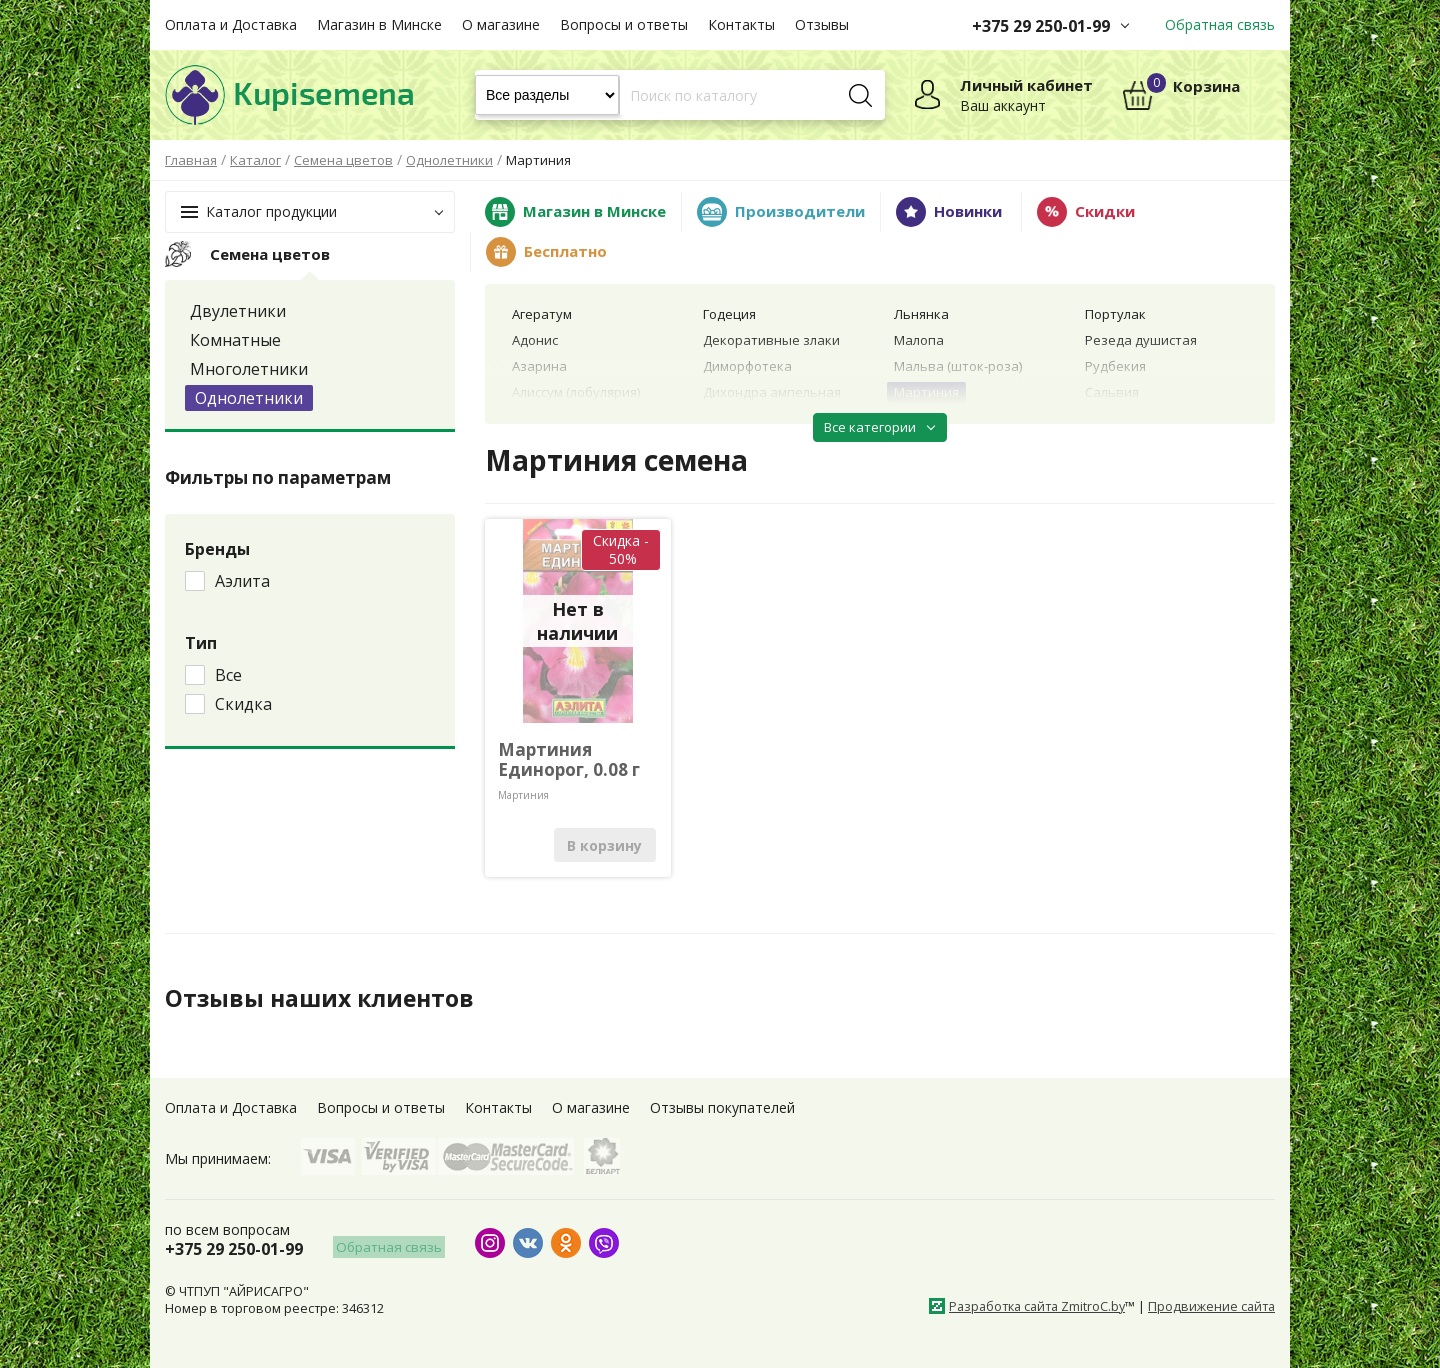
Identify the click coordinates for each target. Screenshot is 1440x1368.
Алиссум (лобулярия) (576, 392)
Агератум (542, 314)
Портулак (1115, 314)
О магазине (501, 24)
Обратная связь (1220, 24)
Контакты (741, 24)
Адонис (535, 340)
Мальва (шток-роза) (958, 366)
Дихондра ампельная (772, 392)
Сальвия (1112, 392)
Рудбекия (1115, 366)
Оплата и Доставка (231, 24)
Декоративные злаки (771, 340)
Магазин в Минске (379, 24)
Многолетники (249, 369)
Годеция (729, 314)
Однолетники (249, 398)
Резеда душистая (1141, 340)
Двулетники (238, 311)
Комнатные (235, 340)
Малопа (919, 340)
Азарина (539, 366)
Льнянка (921, 314)
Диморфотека (747, 366)
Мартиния (926, 392)
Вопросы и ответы (624, 24)
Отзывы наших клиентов (324, 998)
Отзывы (822, 24)
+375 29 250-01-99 (1041, 26)
